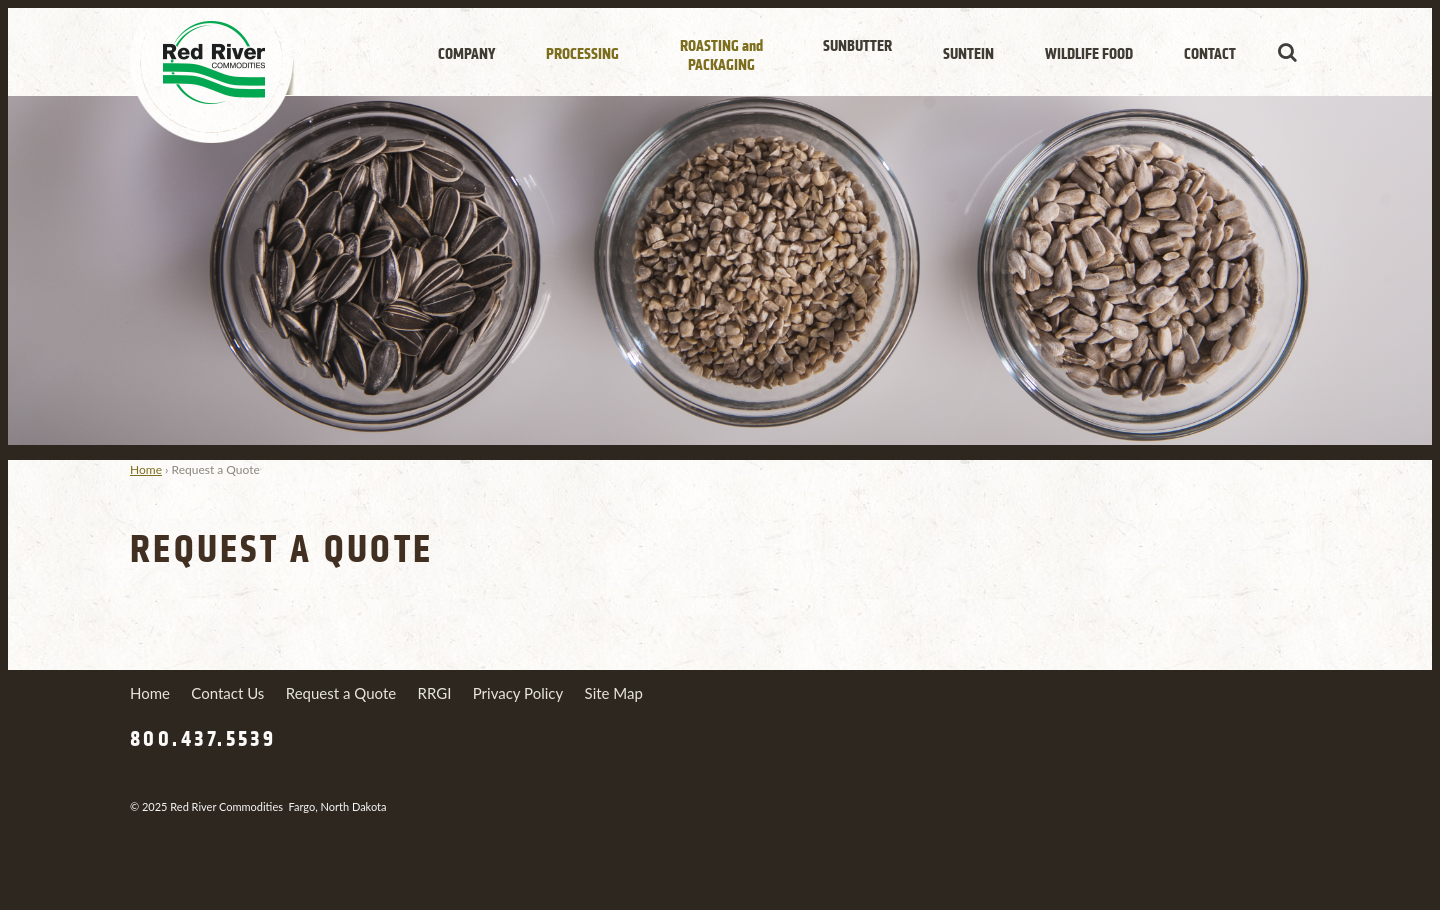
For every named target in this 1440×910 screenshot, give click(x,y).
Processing (582, 54)
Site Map (614, 693)
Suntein (968, 54)
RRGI (435, 693)
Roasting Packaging (721, 55)
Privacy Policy (518, 693)
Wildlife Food (1089, 54)
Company (466, 54)
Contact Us (227, 693)
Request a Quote (341, 693)
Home (146, 469)
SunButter (857, 46)
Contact (1210, 54)
